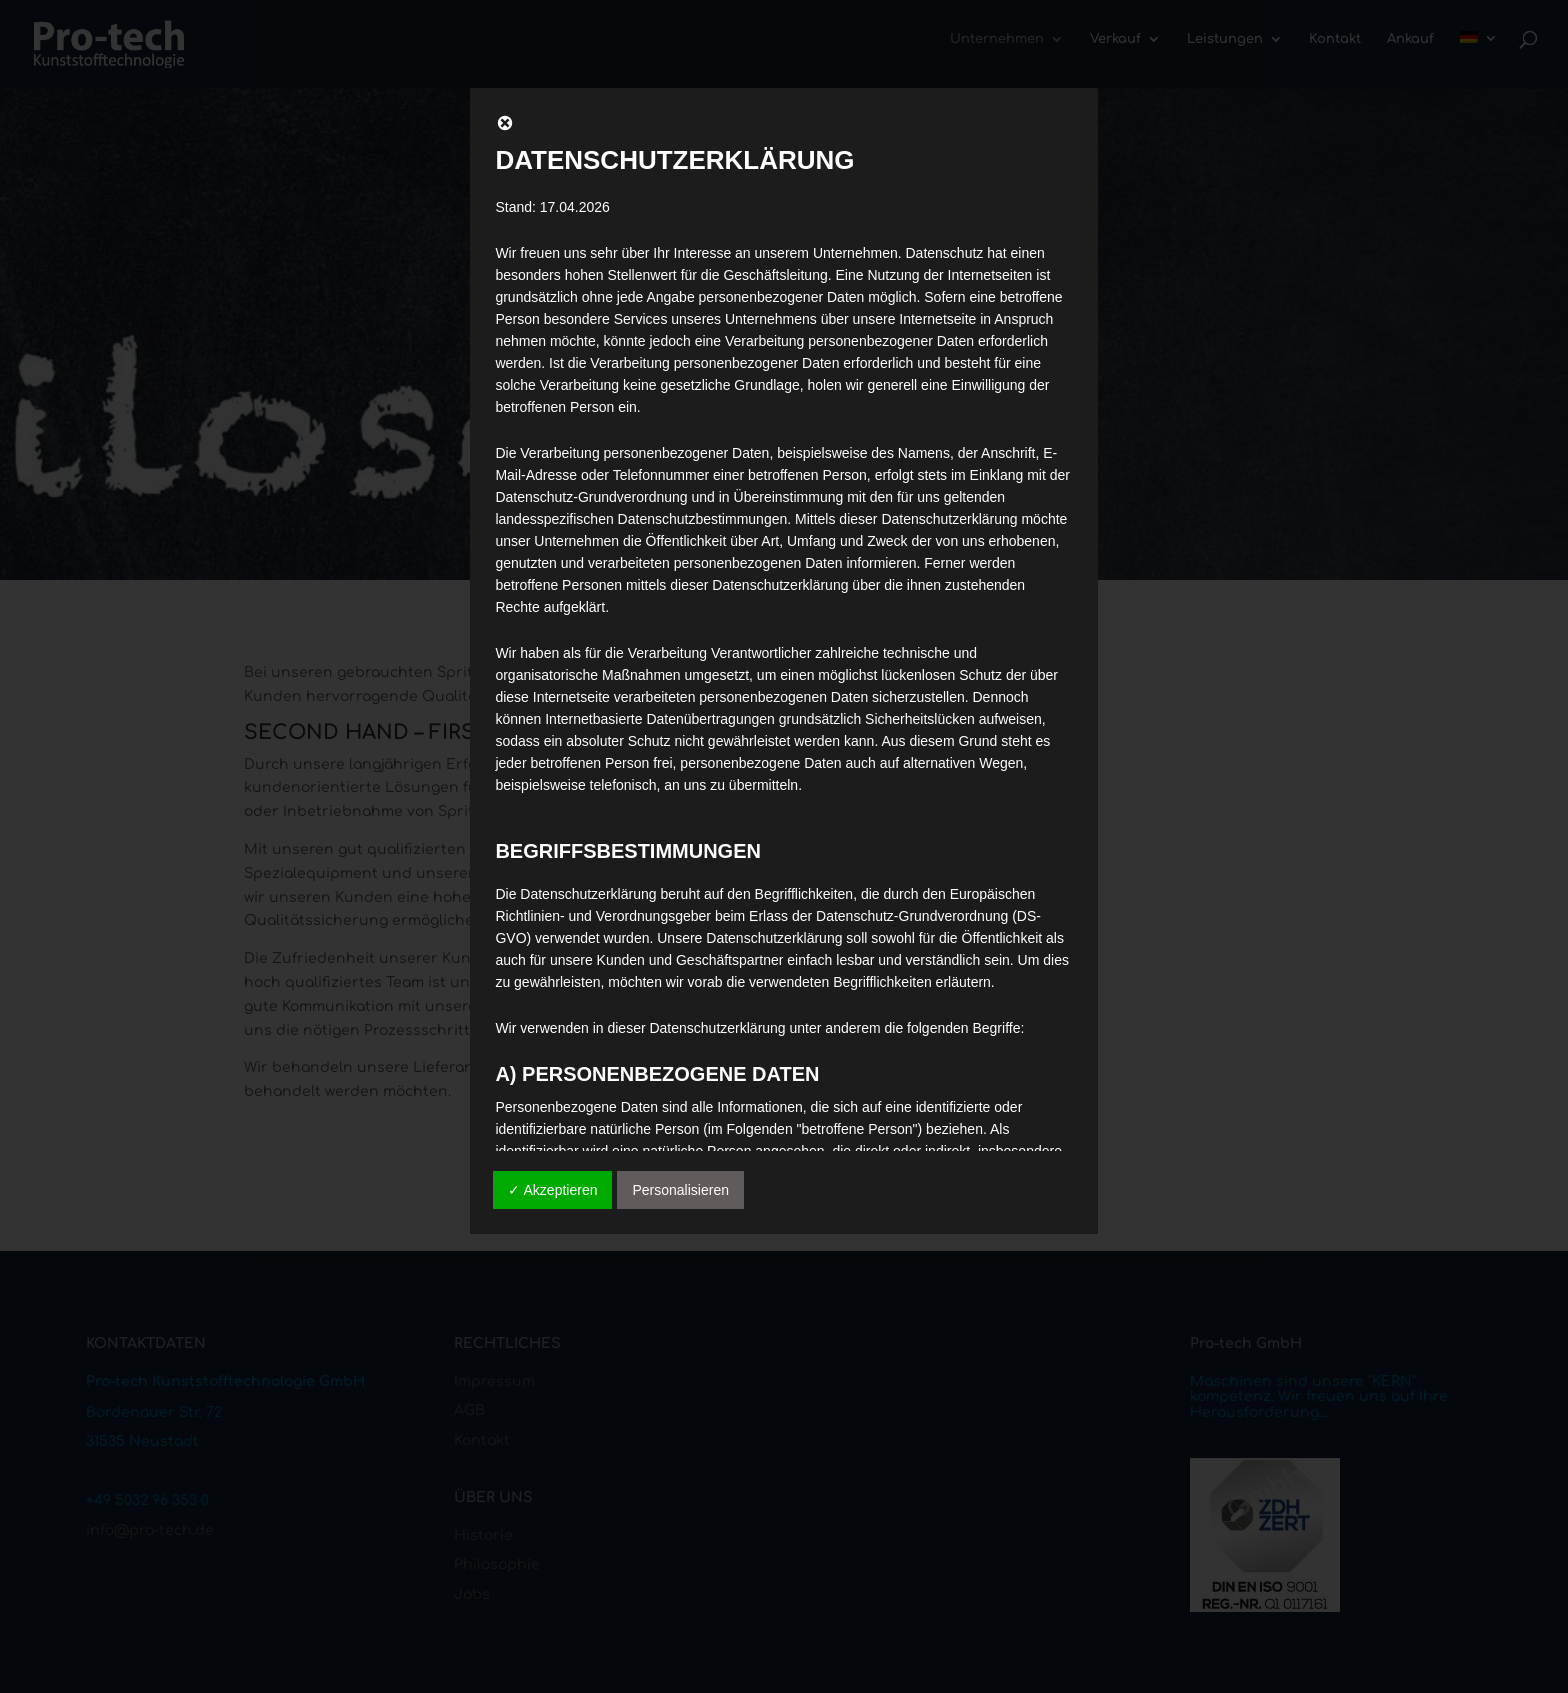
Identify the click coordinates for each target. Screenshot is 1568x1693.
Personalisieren (680, 1190)
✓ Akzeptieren (552, 1190)
